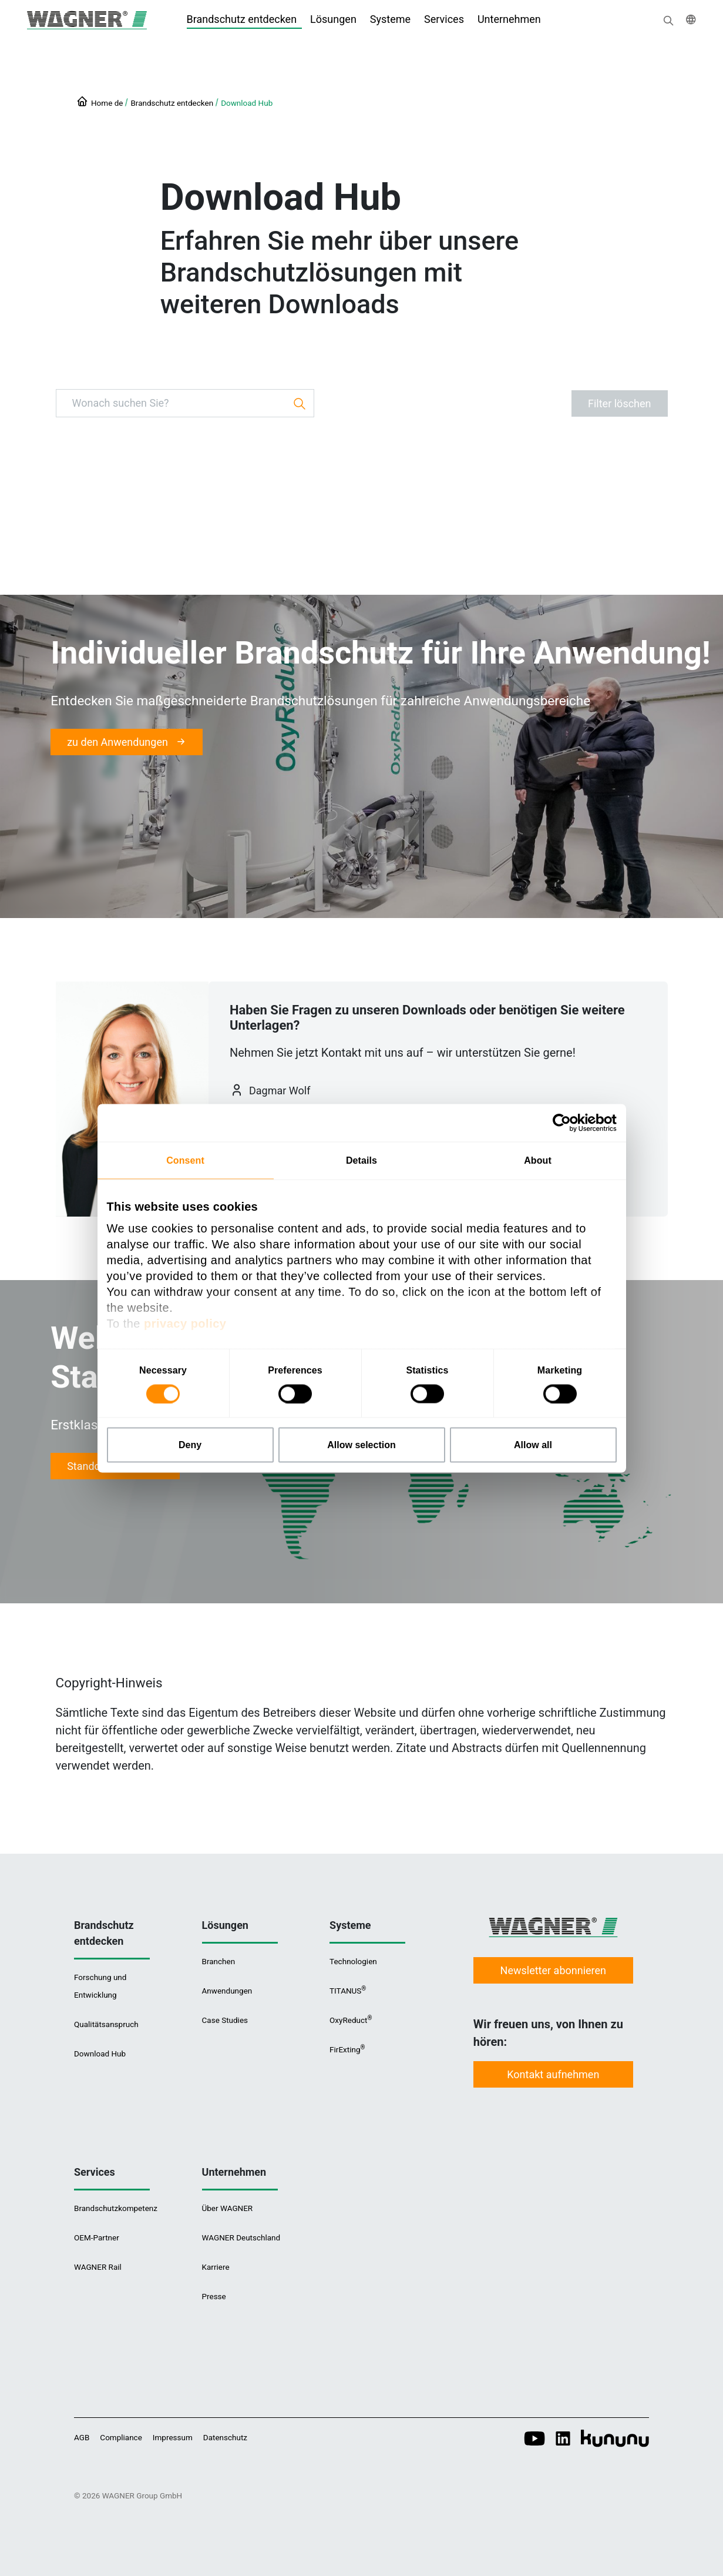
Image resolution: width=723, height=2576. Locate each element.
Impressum (173, 2437)
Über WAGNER (227, 2208)
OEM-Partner (96, 2237)
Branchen (219, 1961)
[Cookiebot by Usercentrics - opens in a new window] (565, 1122)
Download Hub (247, 103)
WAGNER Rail (98, 2267)
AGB (81, 2437)
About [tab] (538, 1160)
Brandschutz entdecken (171, 103)
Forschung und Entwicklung (100, 1985)
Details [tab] (361, 1160)
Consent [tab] (185, 1160)
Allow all (533, 1444)
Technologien (353, 1961)
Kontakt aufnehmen (553, 2074)
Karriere (216, 2267)
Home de (107, 103)
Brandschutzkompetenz (115, 2208)
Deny (190, 1444)
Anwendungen (227, 1990)
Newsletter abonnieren (553, 1970)
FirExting (346, 2049)
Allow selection (361, 1444)
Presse (214, 2296)
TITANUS (347, 1990)
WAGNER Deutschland (241, 2237)
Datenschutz (225, 2437)
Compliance (121, 2437)
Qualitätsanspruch (106, 2024)
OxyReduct (350, 2020)
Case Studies (225, 2020)
